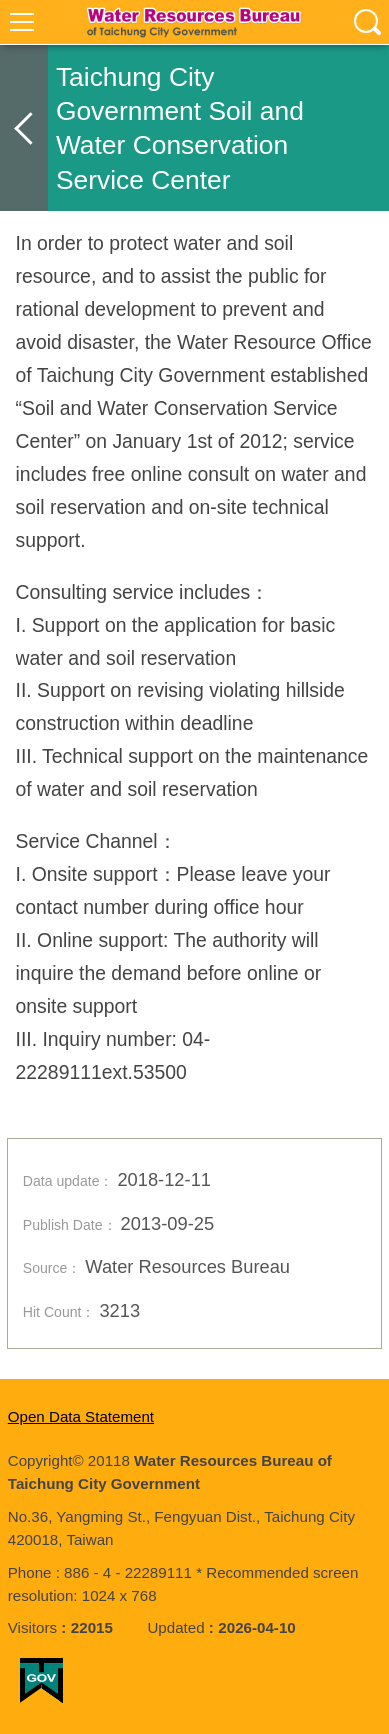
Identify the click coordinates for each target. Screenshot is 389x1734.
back (24, 128)
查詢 (367, 22)
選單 (22, 22)
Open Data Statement (81, 1416)
